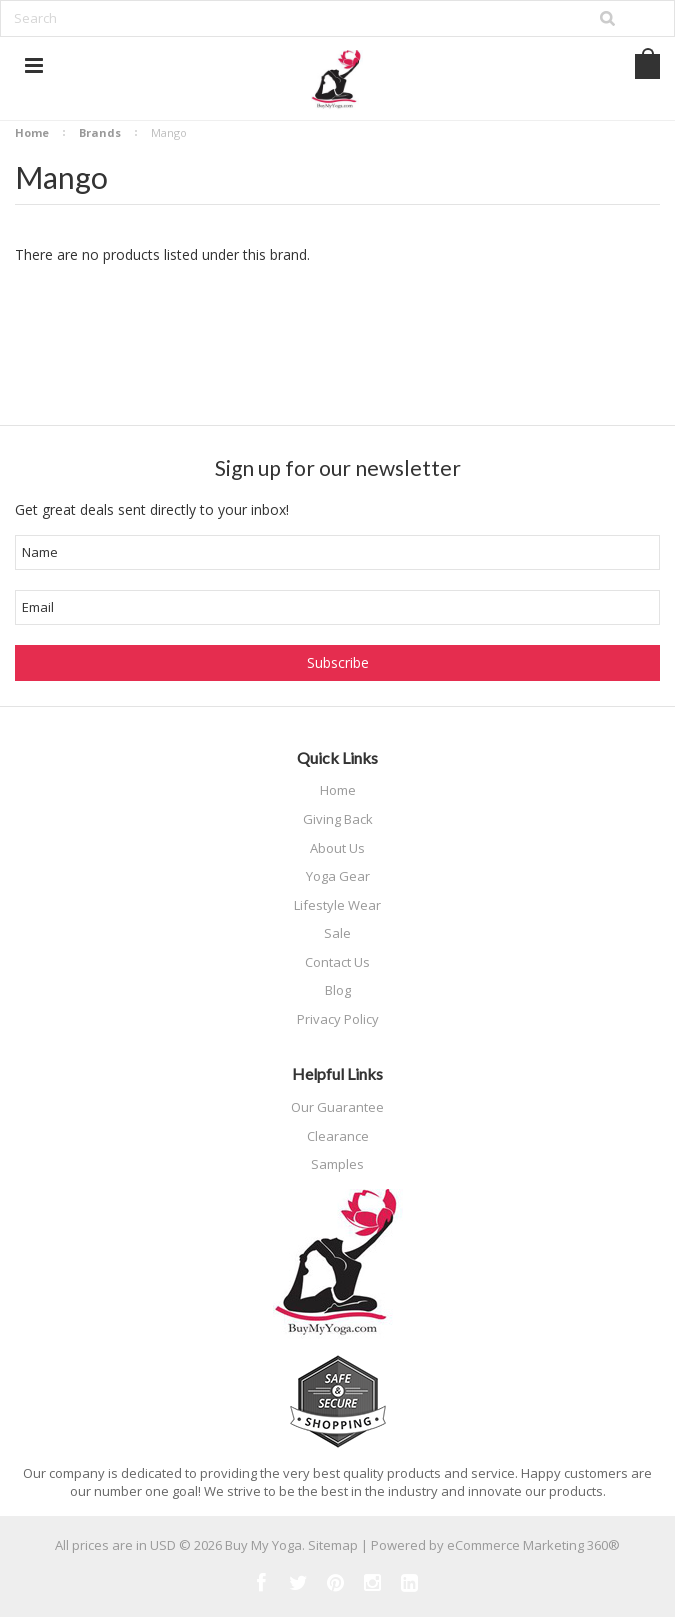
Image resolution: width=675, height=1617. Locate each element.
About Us (337, 848)
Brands (100, 132)
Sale (337, 933)
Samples (337, 1164)
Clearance (338, 1136)
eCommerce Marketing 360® (533, 1545)
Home (32, 132)
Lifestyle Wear (337, 905)
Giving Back (338, 819)
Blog (338, 990)
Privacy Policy (338, 1019)
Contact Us (337, 962)
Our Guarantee (337, 1107)
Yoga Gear (338, 876)
